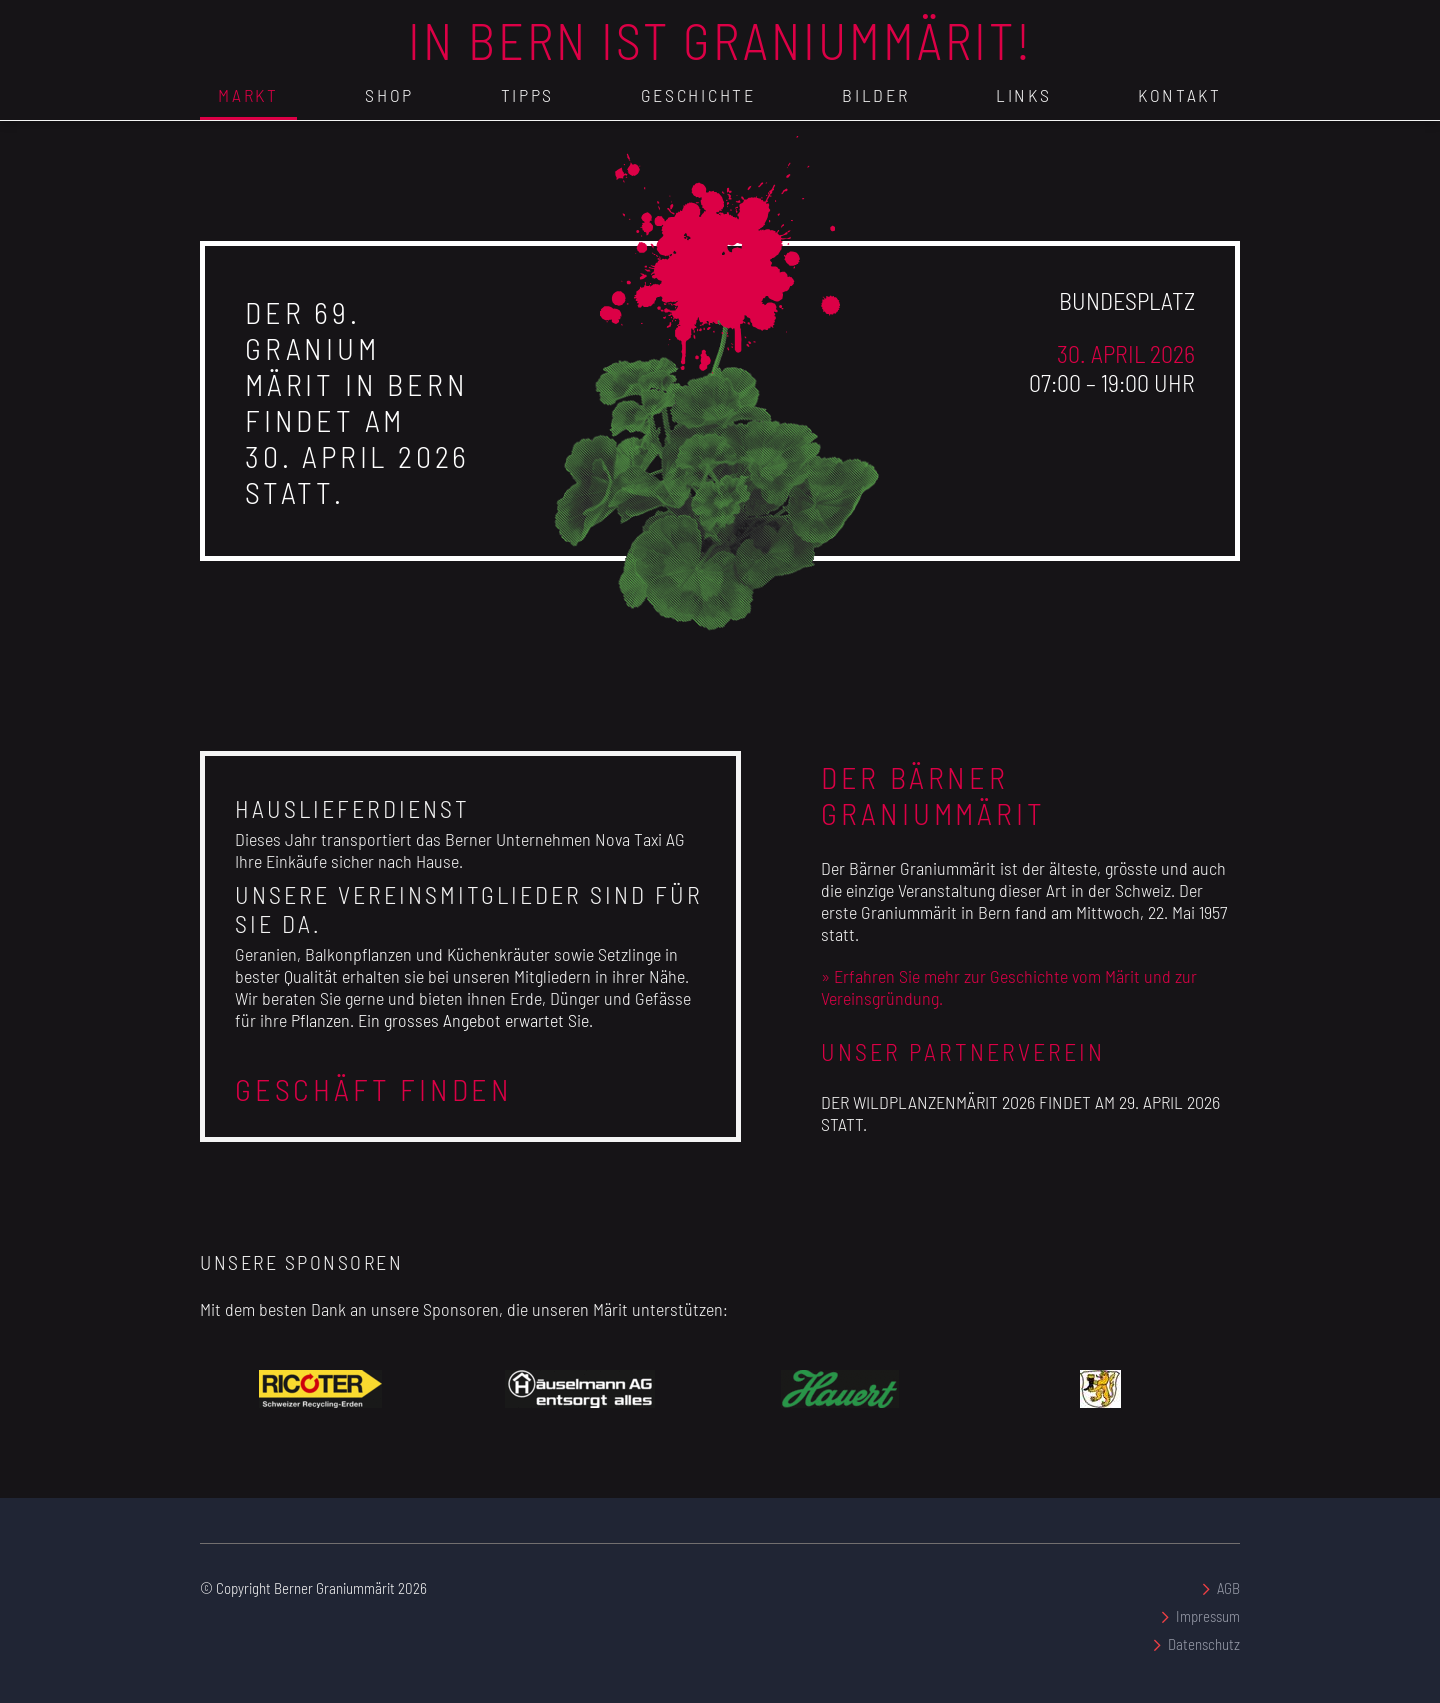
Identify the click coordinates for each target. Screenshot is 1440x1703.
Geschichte (698, 95)
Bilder (875, 95)
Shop (389, 95)
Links (1024, 95)
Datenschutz (1204, 1644)
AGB (1228, 1588)
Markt (248, 95)
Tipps (528, 95)
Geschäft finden (374, 1089)
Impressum (1208, 1616)
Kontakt (1180, 95)
